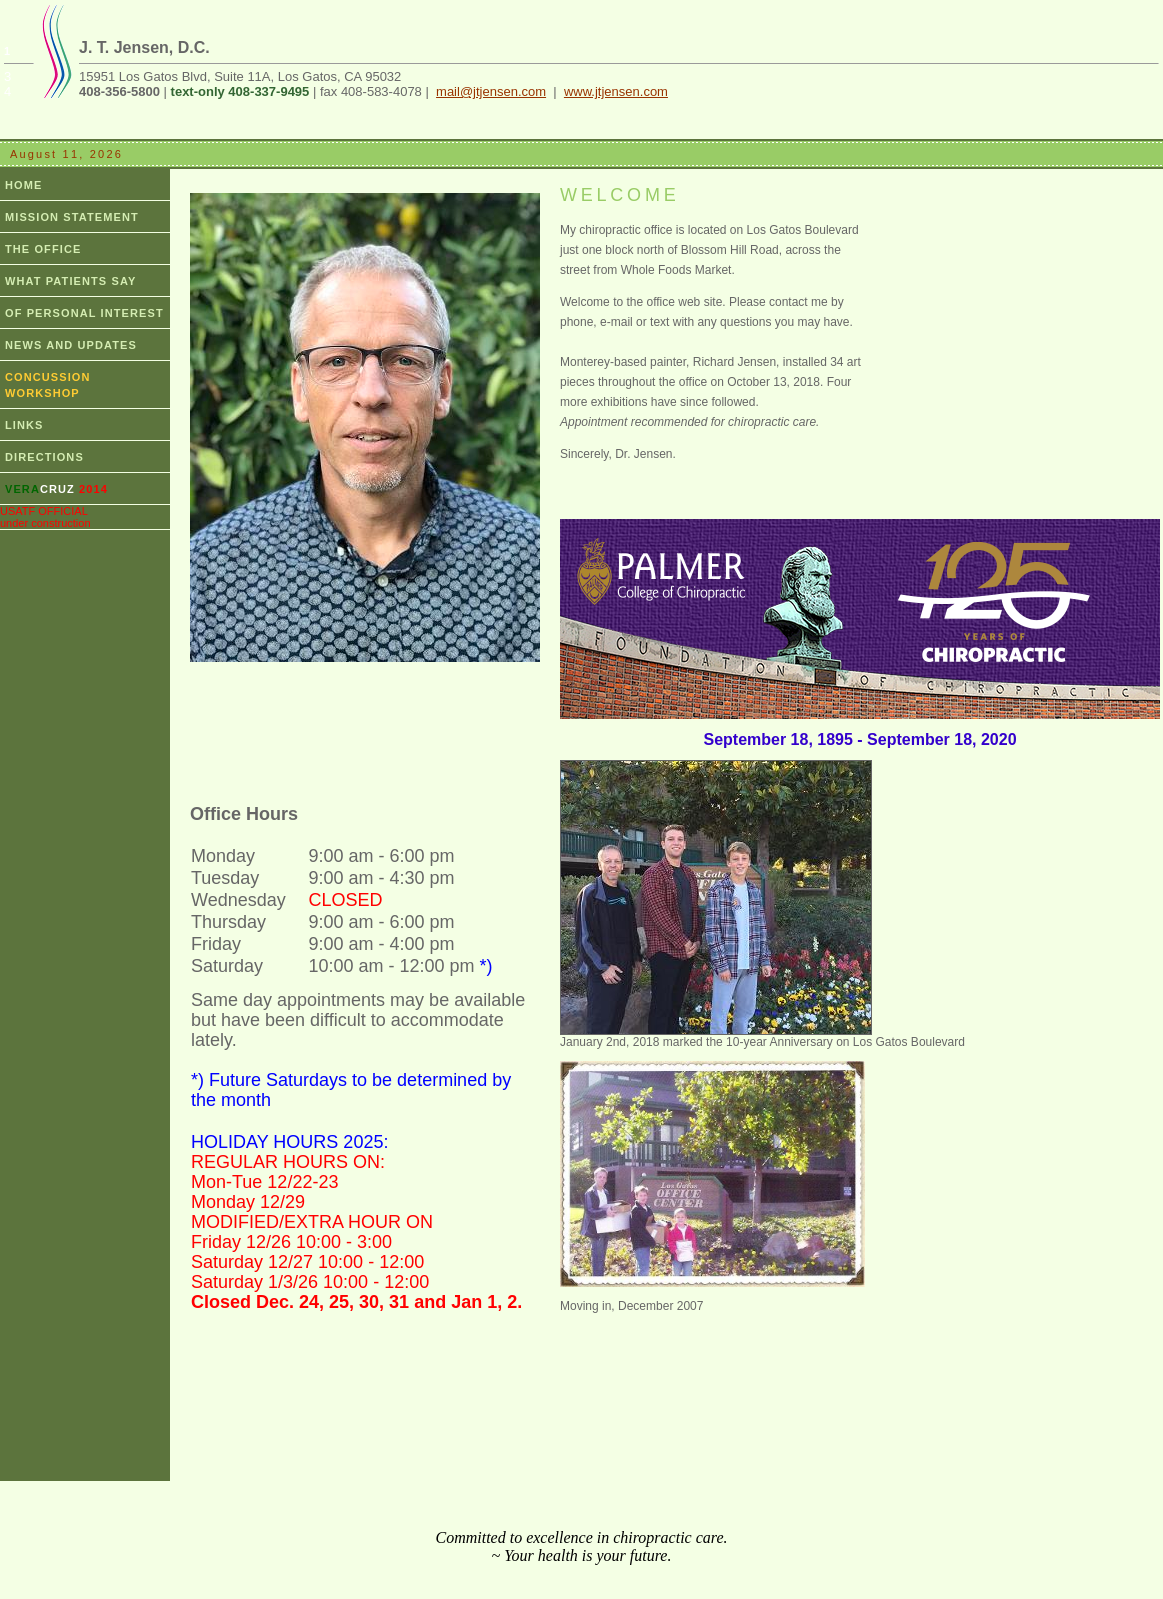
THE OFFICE (43, 249)
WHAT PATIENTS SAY (70, 281)
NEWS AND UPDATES (71, 345)
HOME (23, 185)
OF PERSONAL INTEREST (84, 313)
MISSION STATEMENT (72, 217)
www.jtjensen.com (616, 91)
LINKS (24, 425)
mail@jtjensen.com (491, 91)
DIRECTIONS (44, 457)
